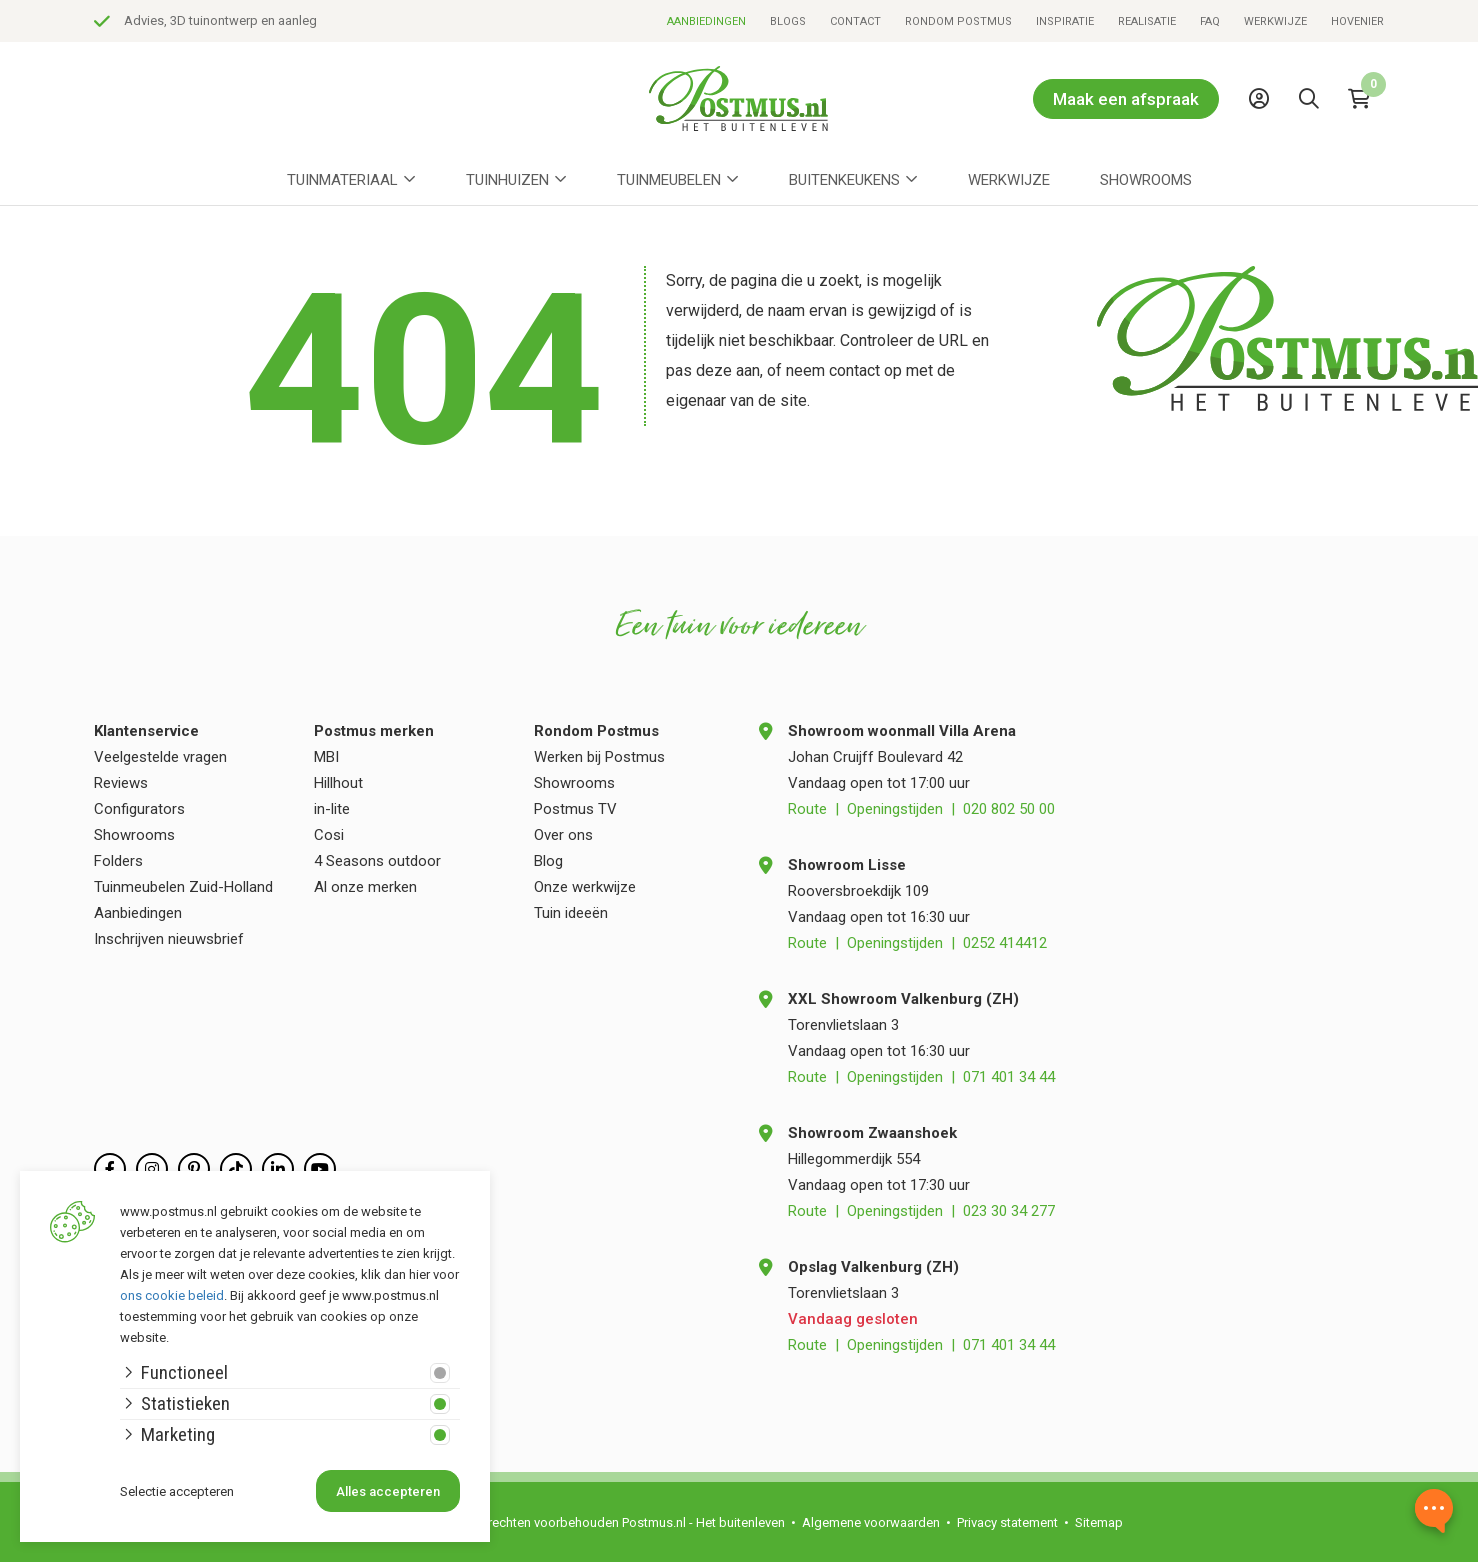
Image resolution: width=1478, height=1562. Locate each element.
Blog (548, 861)
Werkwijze (1275, 21)
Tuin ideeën (571, 913)
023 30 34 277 (1009, 1211)
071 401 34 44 (1009, 1077)
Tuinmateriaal (342, 180)
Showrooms (1146, 180)
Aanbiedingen (706, 21)
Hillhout (338, 783)
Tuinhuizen (507, 180)
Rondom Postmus (958, 21)
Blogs (788, 21)
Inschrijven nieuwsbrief (169, 939)
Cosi (329, 835)
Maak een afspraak (1126, 99)
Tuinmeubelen (669, 180)
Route (807, 809)
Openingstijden (895, 809)
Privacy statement (1007, 1522)
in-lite (332, 809)
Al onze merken (365, 887)
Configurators (139, 809)
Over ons (563, 835)
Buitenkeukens (844, 180)
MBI (326, 757)
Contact (855, 21)
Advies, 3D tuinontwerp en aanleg (514, 20)
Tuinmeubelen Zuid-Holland (183, 887)
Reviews (121, 783)
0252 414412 (1005, 943)
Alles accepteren (388, 1491)
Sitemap (1099, 1522)
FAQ (1210, 21)
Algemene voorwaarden (871, 1522)
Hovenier (1357, 21)
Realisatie (1147, 21)
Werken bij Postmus (599, 757)
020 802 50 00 (1009, 809)
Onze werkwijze (585, 887)
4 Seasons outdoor (377, 861)
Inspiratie (1065, 21)
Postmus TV (575, 809)
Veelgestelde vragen (160, 757)
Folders (118, 861)
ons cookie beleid (172, 1295)
